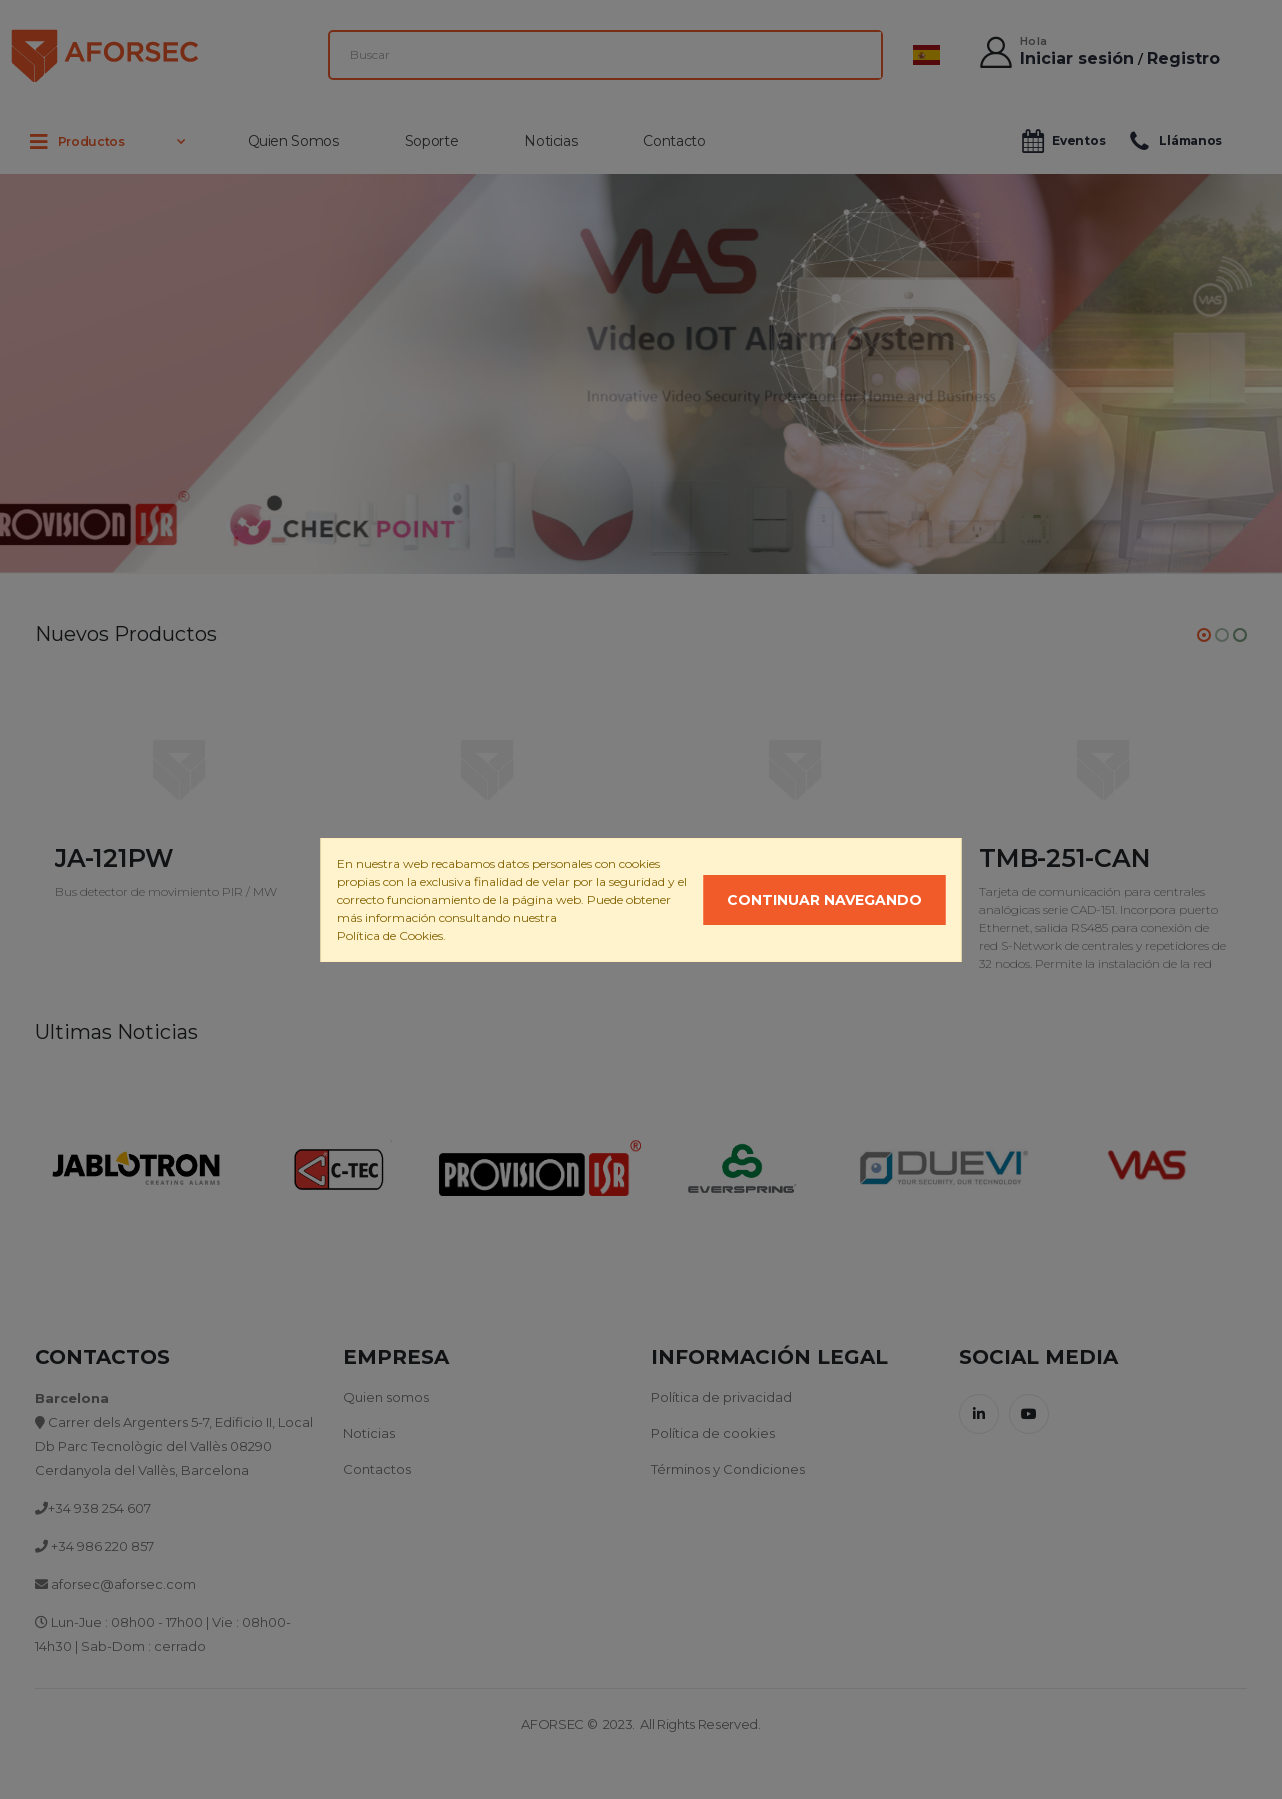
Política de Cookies (390, 935)
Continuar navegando (824, 900)
